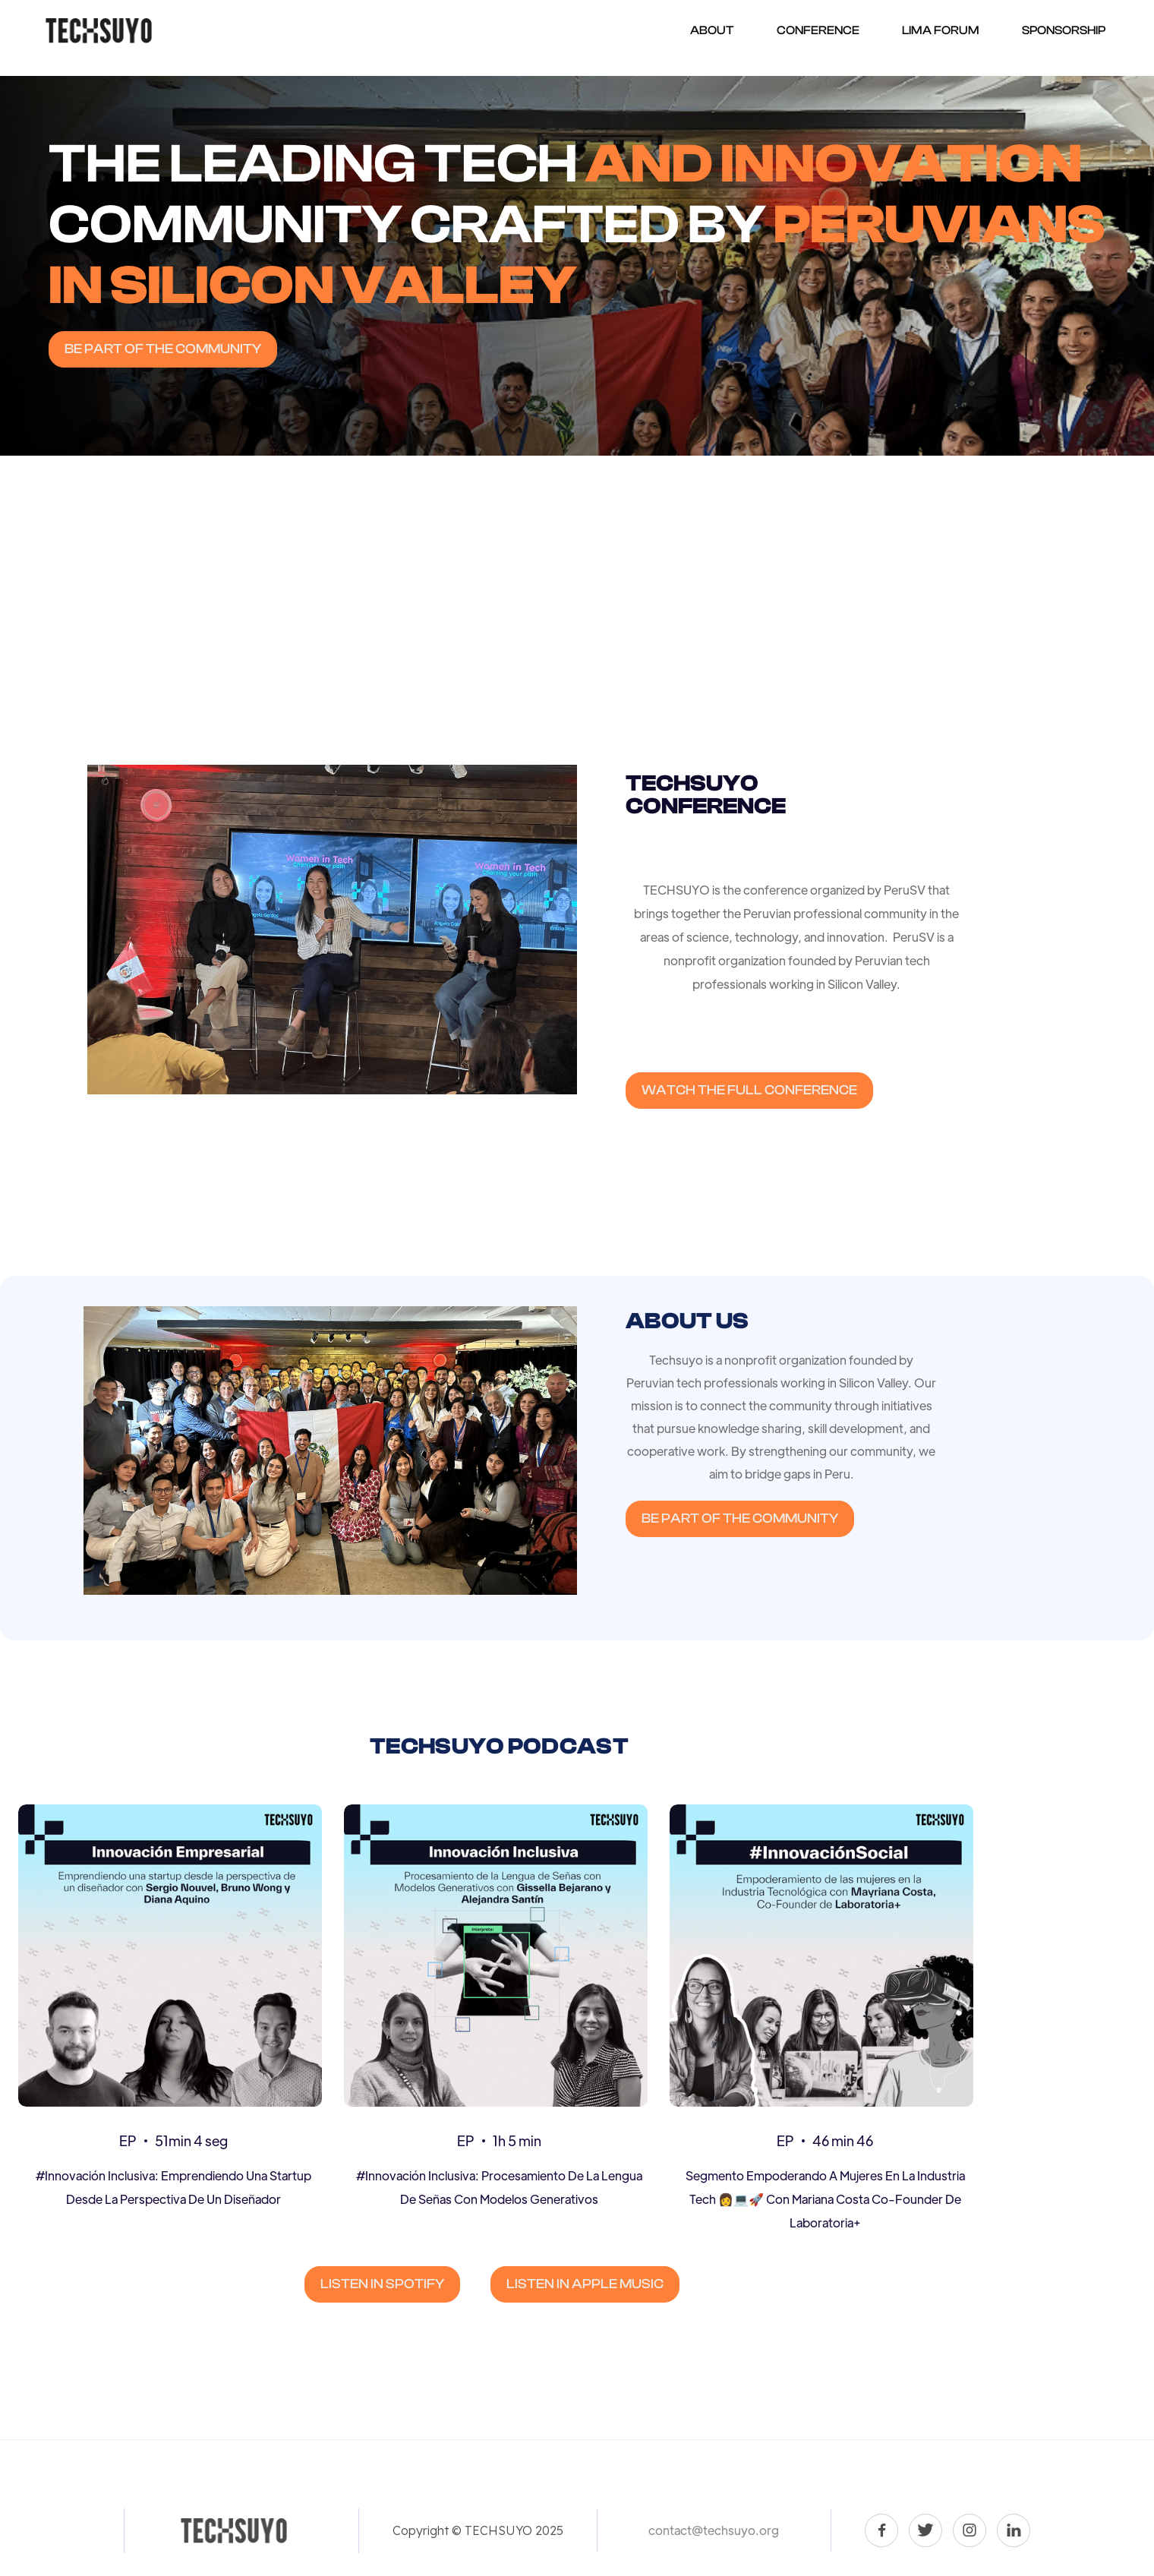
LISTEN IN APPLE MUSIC (585, 2284)
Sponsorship (1063, 30)
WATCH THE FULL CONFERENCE (749, 1090)
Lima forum (940, 30)
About (712, 30)
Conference (818, 30)
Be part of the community (163, 349)
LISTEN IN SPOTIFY (382, 2284)
